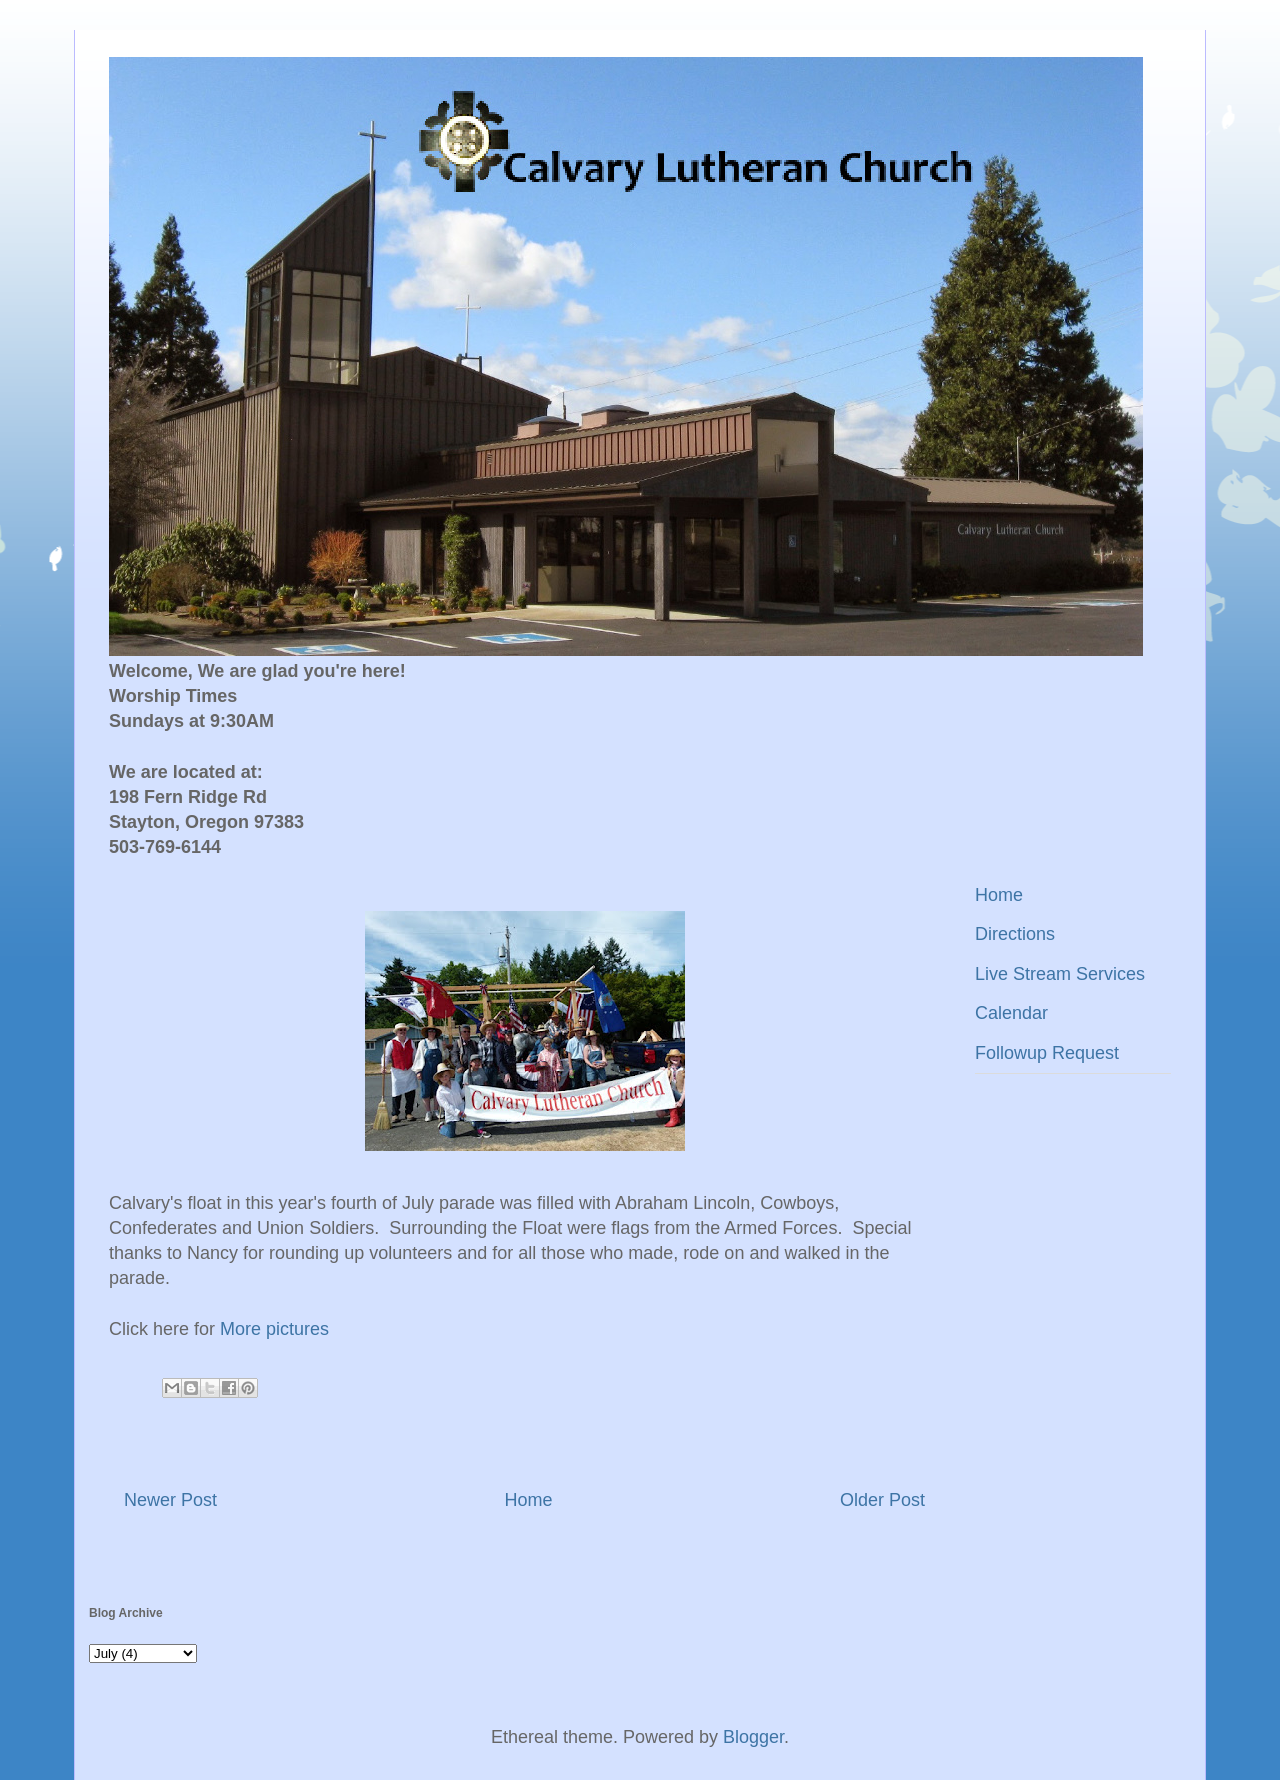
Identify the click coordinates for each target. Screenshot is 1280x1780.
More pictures (274, 1329)
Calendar (1011, 1013)
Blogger (753, 1737)
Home (528, 1500)
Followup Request (1047, 1053)
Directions (1015, 934)
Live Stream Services (1060, 974)
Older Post (882, 1500)
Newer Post (170, 1500)
